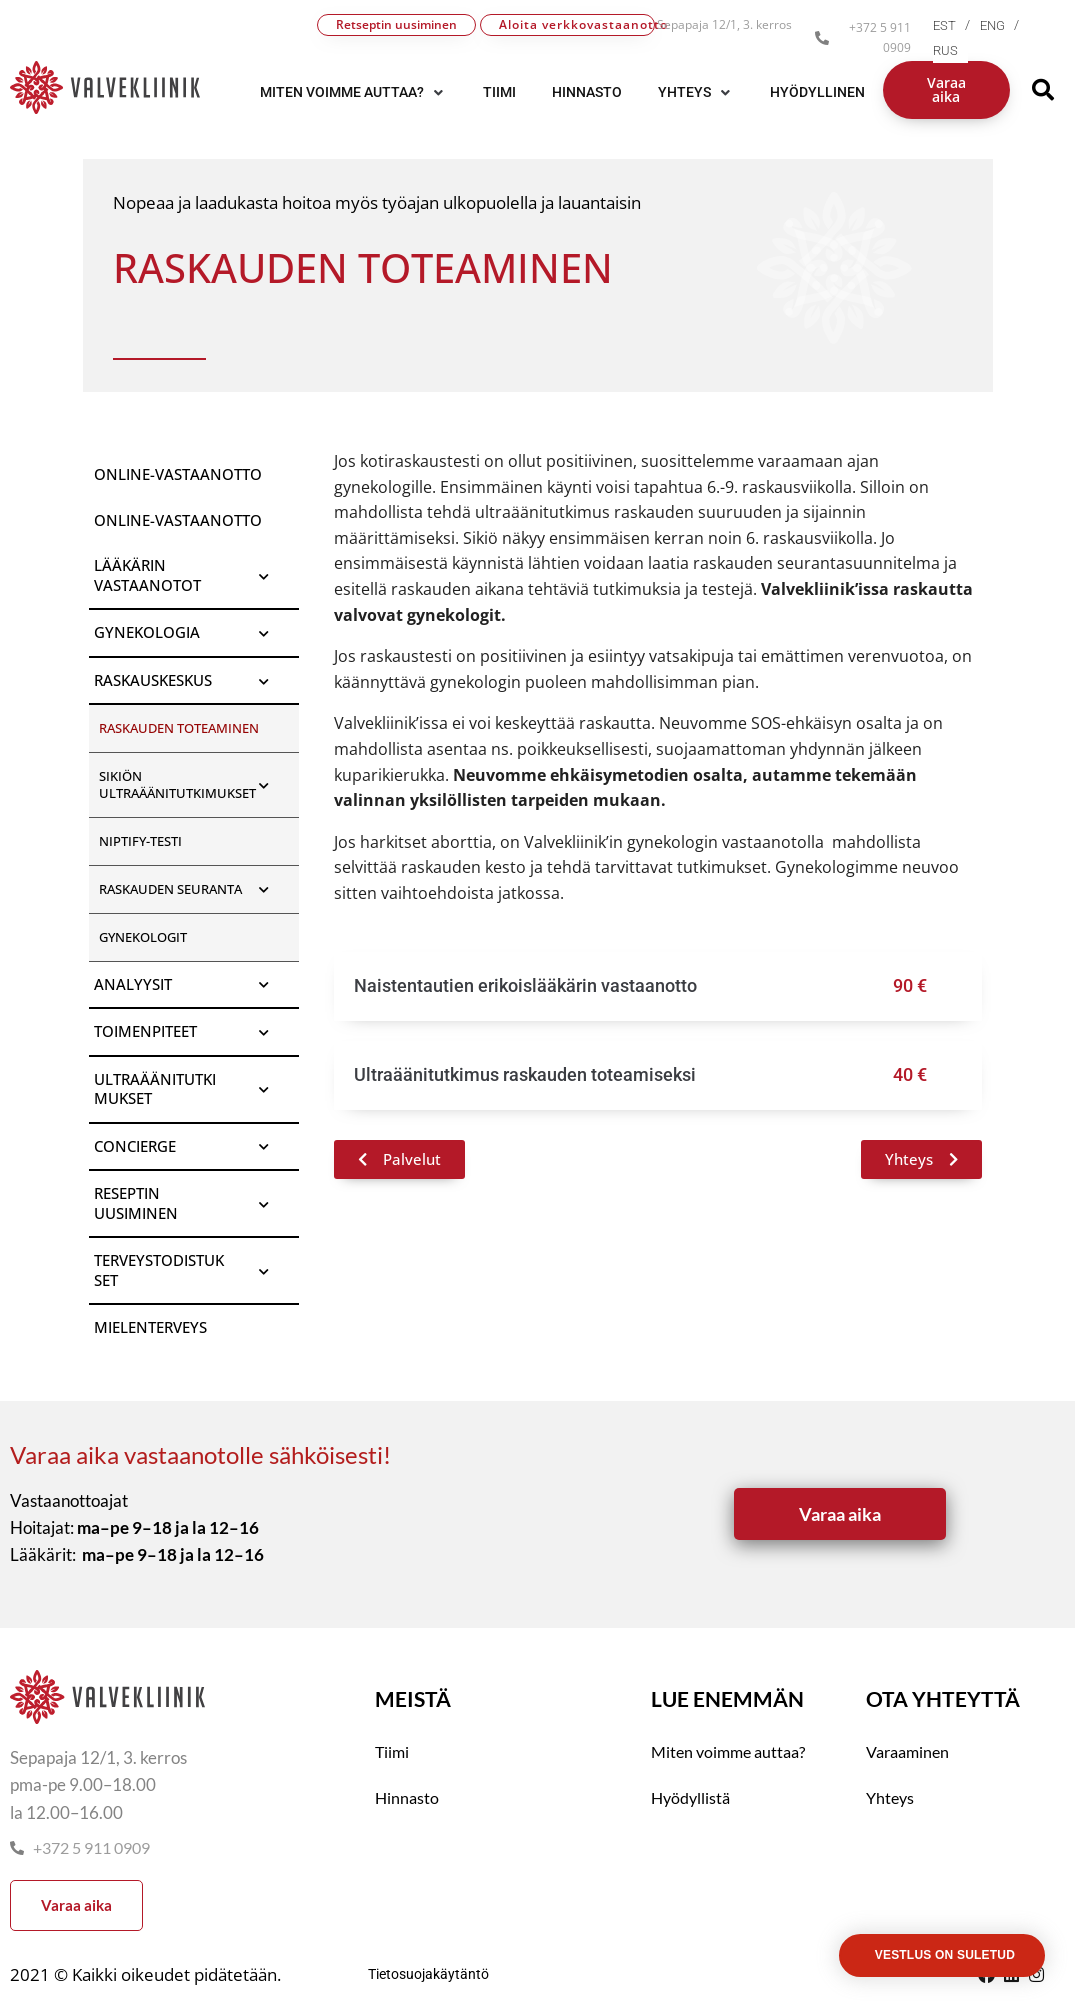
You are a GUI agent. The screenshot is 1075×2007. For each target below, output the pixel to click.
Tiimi (392, 1751)
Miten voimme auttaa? (728, 1751)
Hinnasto (407, 1797)
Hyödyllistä (690, 1797)
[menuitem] (956, 25)
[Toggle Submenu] (264, 575)
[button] (353, 92)
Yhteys (890, 1797)
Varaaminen (907, 1751)
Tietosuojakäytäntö (428, 1974)
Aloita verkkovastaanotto (577, 24)
